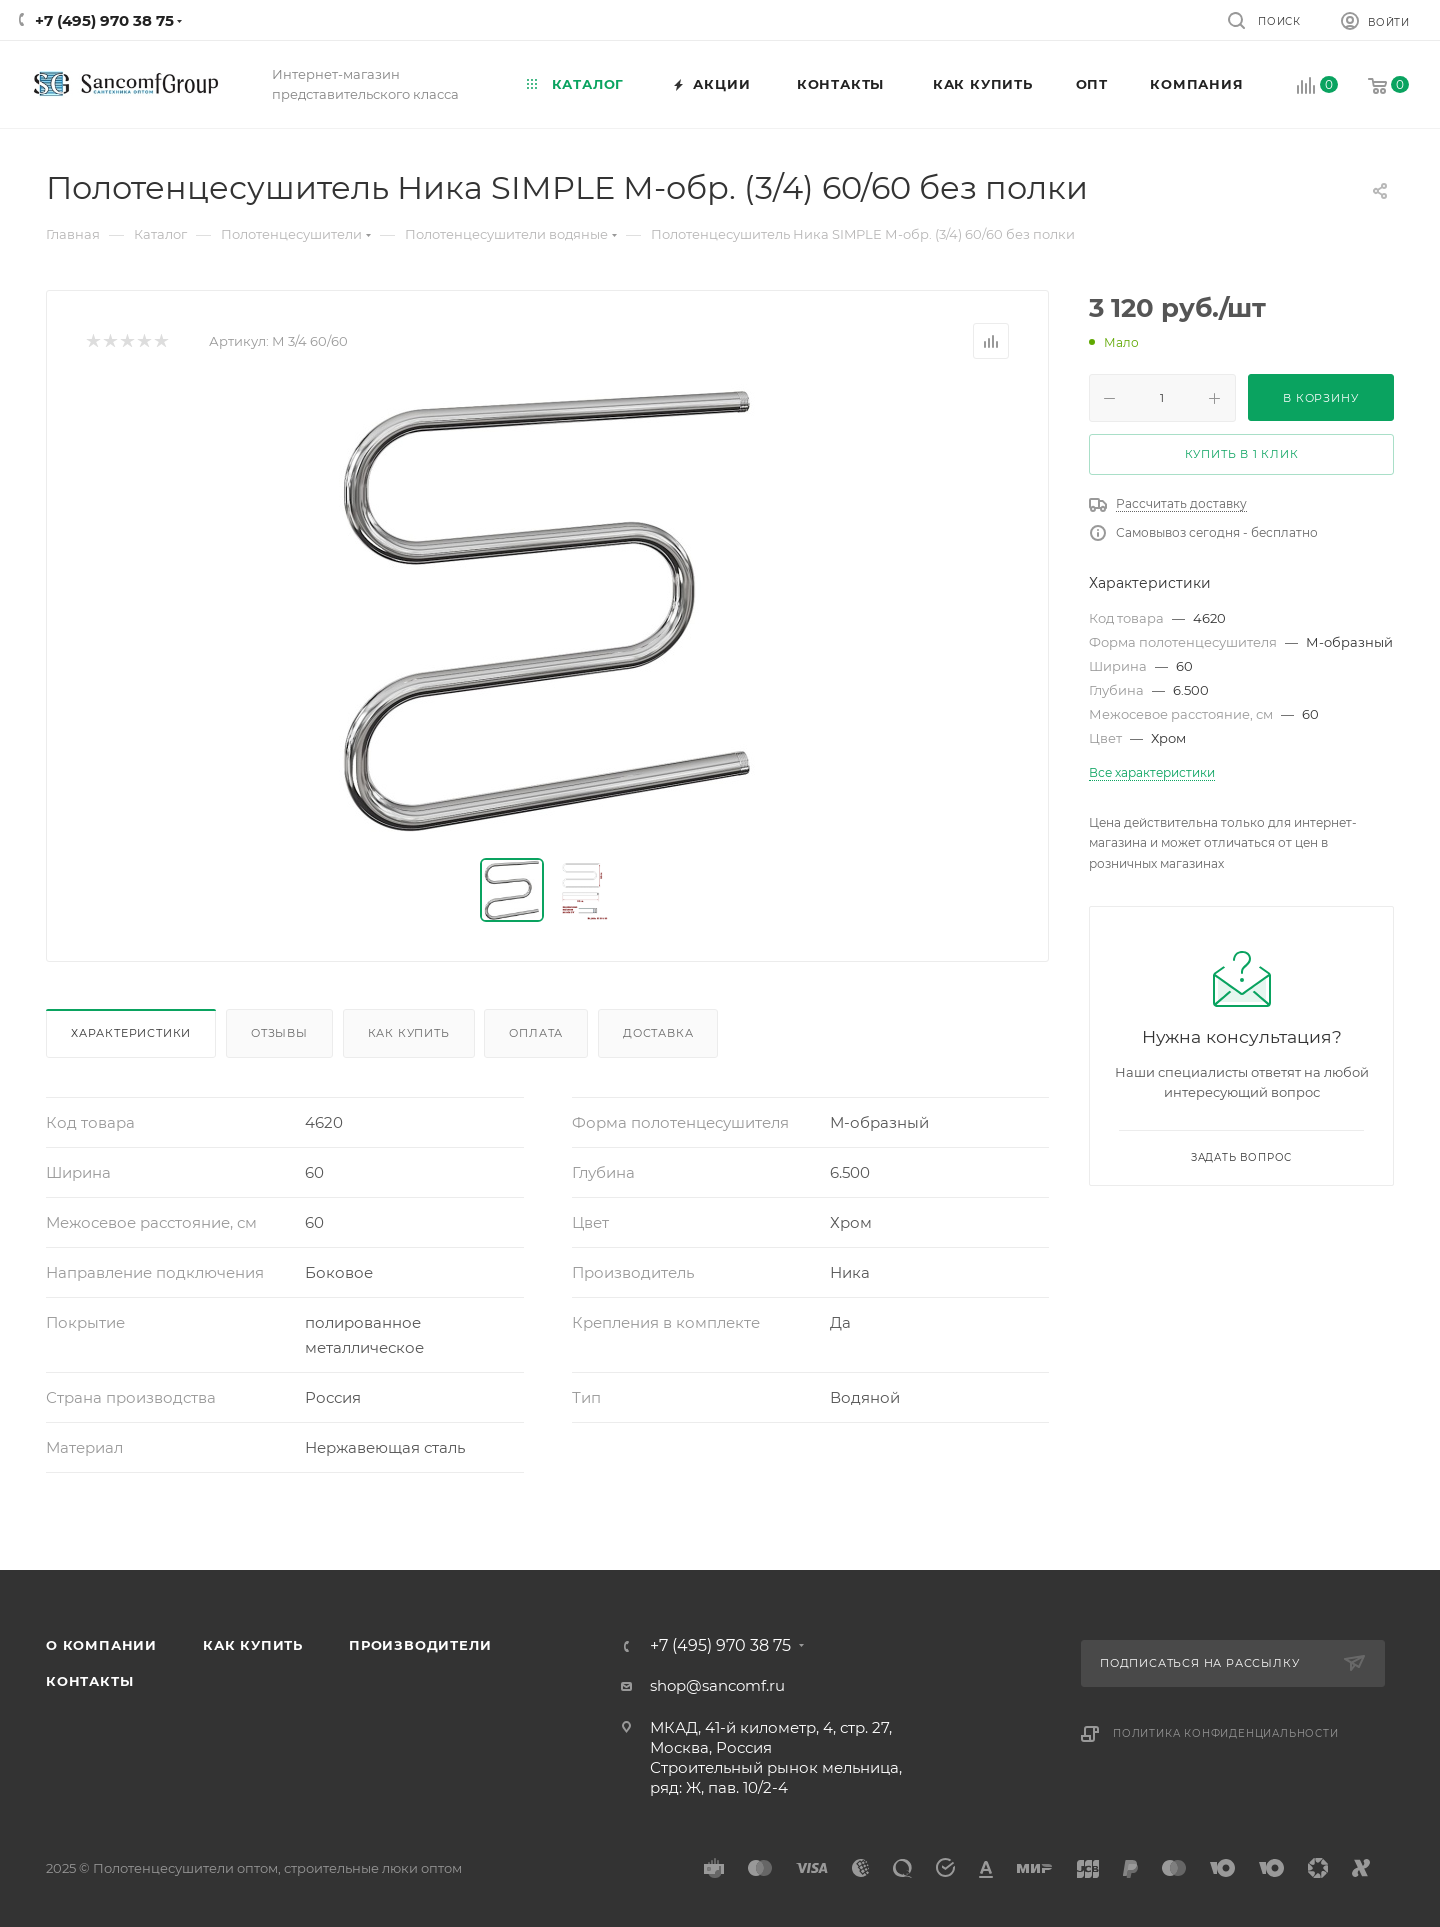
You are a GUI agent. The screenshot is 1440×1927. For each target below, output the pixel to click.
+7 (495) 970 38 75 (104, 20)
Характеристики (131, 1033)
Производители (420, 1645)
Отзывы (279, 1033)
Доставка (658, 1033)
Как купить (409, 1033)
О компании (101, 1645)
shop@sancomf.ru (717, 1685)
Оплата (536, 1033)
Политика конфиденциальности (1226, 1733)
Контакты (89, 1681)
